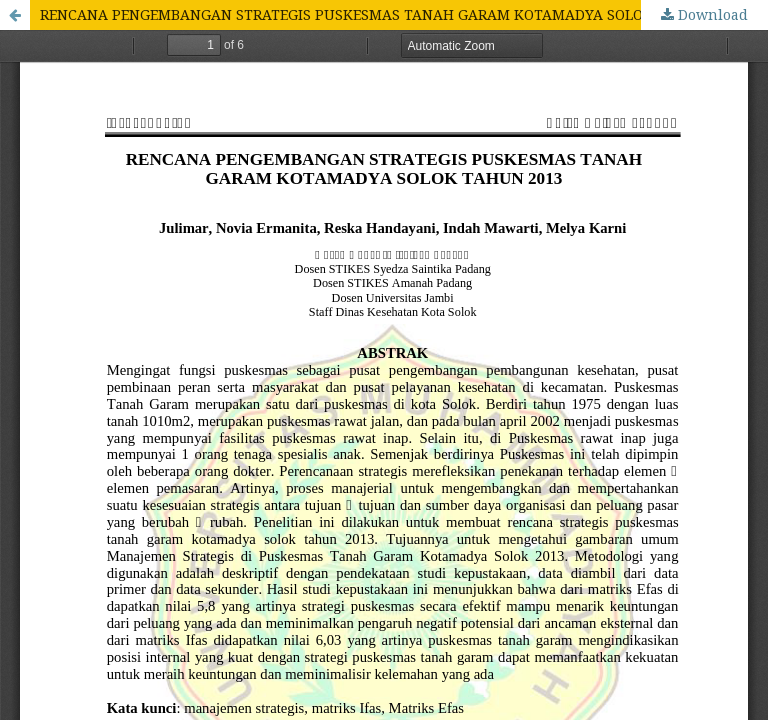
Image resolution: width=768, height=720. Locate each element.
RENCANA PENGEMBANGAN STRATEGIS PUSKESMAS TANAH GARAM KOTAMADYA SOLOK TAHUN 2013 (392, 14)
